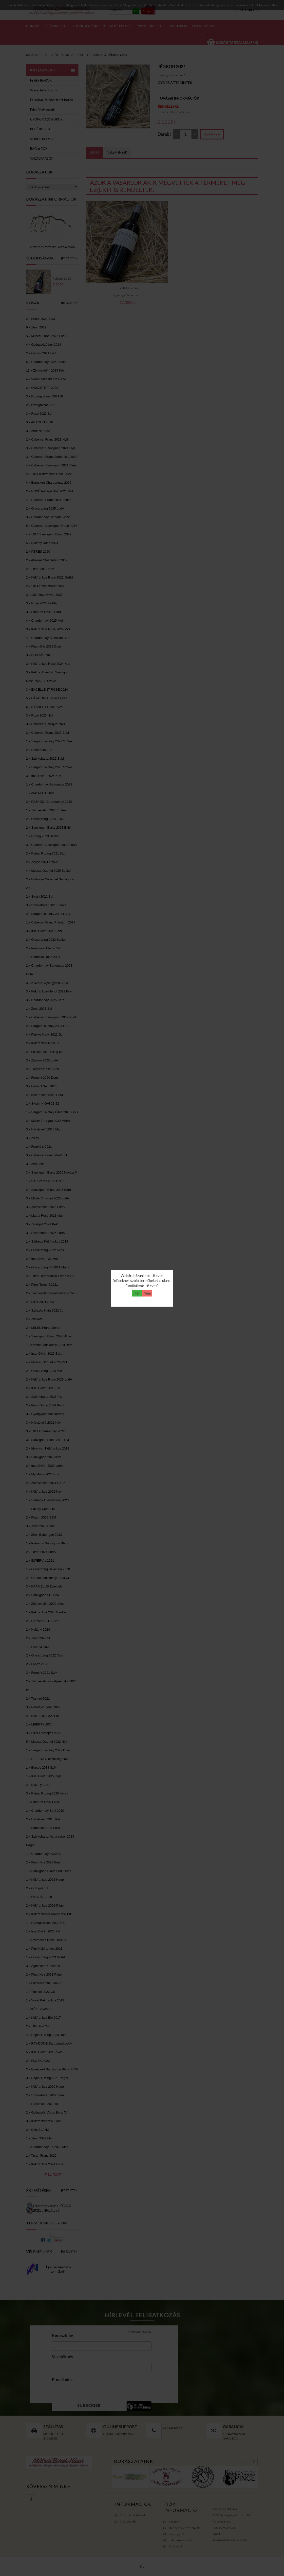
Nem (147, 1293)
